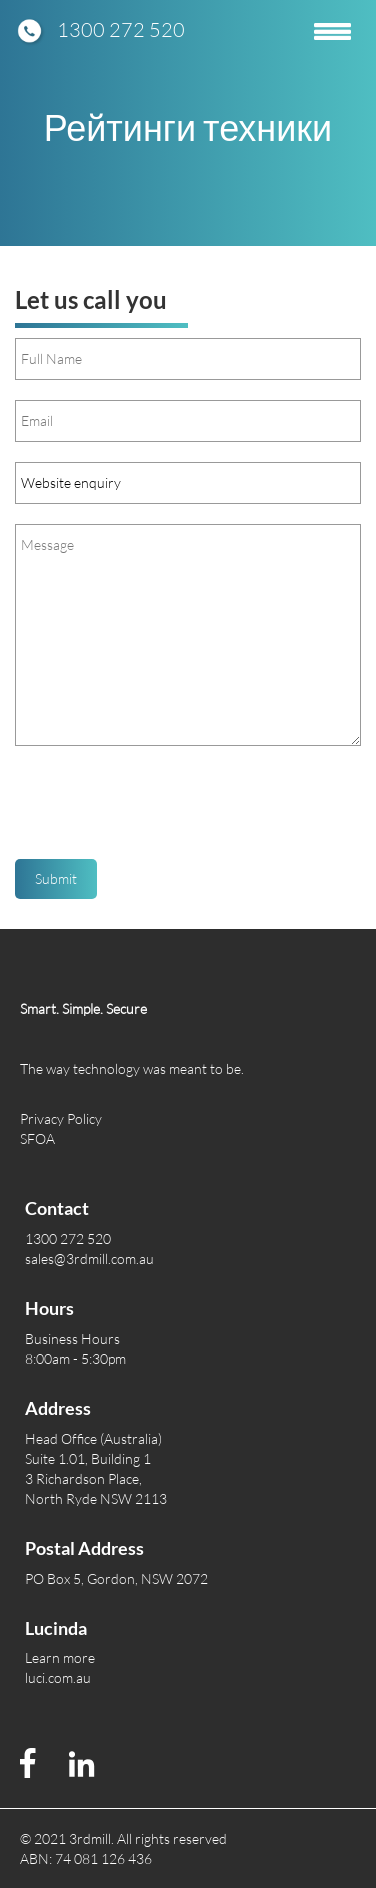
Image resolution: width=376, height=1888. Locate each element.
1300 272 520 (121, 29)
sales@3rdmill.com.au (89, 1258)
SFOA (37, 1138)
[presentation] (167, 810)
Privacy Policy (61, 1118)
